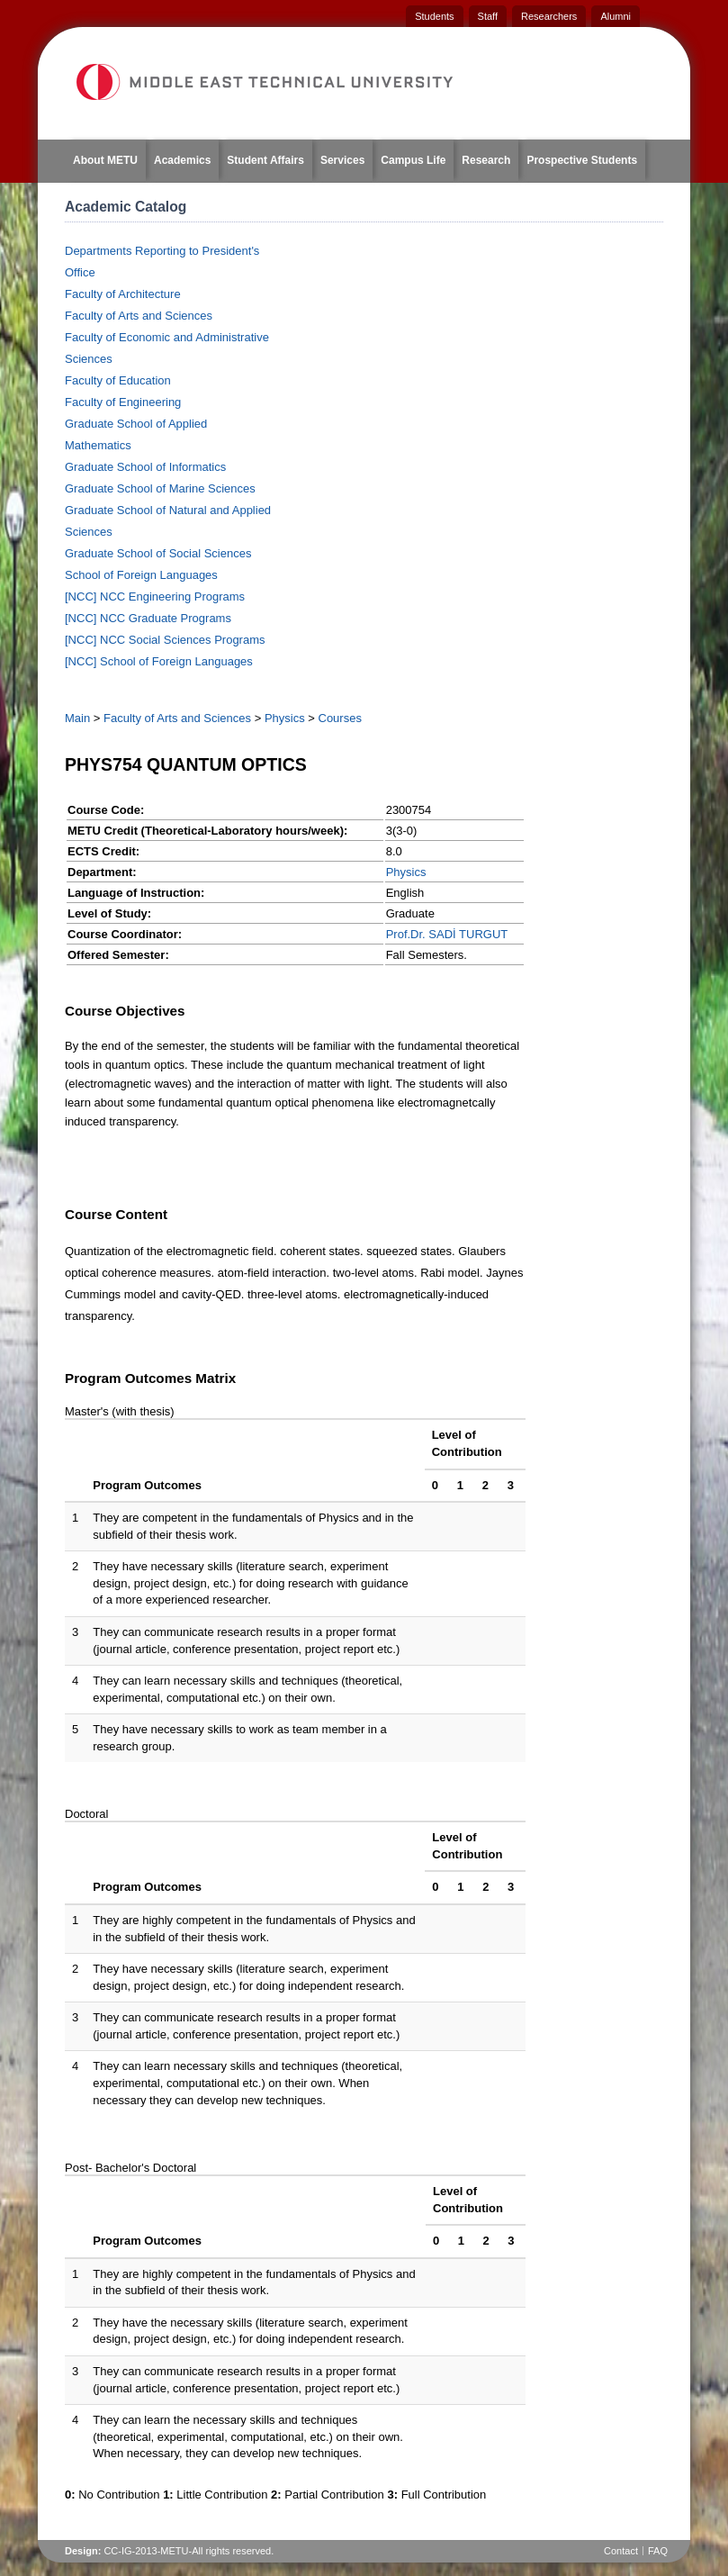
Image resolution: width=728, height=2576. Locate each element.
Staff (488, 16)
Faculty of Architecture (123, 294)
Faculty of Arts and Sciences (138, 315)
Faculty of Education (118, 380)
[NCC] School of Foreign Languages (159, 661)
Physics (285, 718)
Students (434, 16)
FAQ (658, 2550)
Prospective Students (581, 160)
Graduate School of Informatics (145, 467)
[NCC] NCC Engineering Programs (155, 596)
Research (486, 160)
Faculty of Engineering (123, 402)
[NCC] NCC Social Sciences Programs (165, 639)
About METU (105, 160)
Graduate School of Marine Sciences (160, 488)
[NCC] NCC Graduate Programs (148, 618)
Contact (621, 2550)
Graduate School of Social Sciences (158, 553)
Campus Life (413, 160)
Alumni (615, 16)
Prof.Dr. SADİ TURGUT (447, 934)
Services (342, 160)
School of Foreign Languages (141, 575)
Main (77, 718)
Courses (340, 718)
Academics (182, 160)
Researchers (549, 16)
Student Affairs (265, 160)
